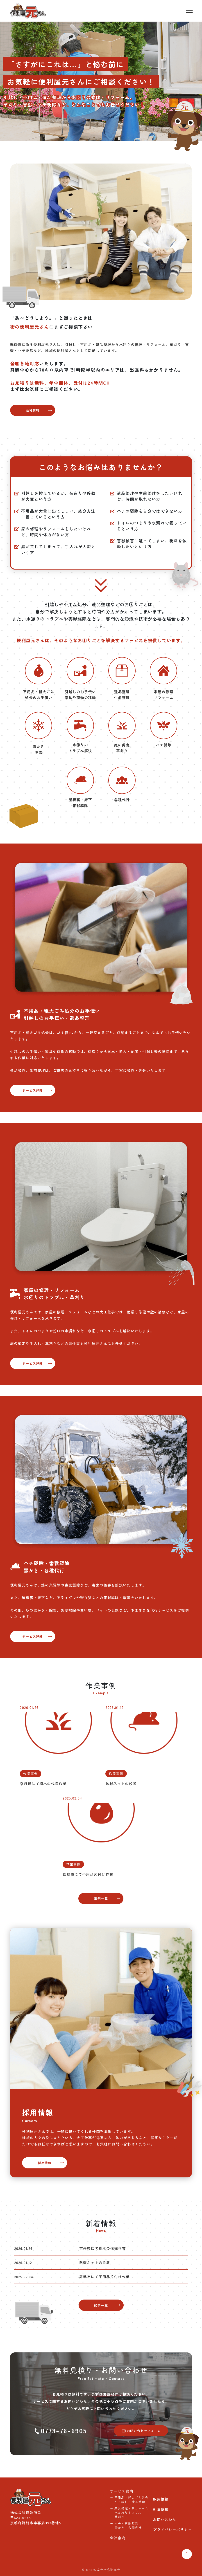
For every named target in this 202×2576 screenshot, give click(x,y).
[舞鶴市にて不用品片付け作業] (101, 1853)
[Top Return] (187, 2554)
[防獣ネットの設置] (143, 1762)
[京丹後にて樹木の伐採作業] (58, 1762)
